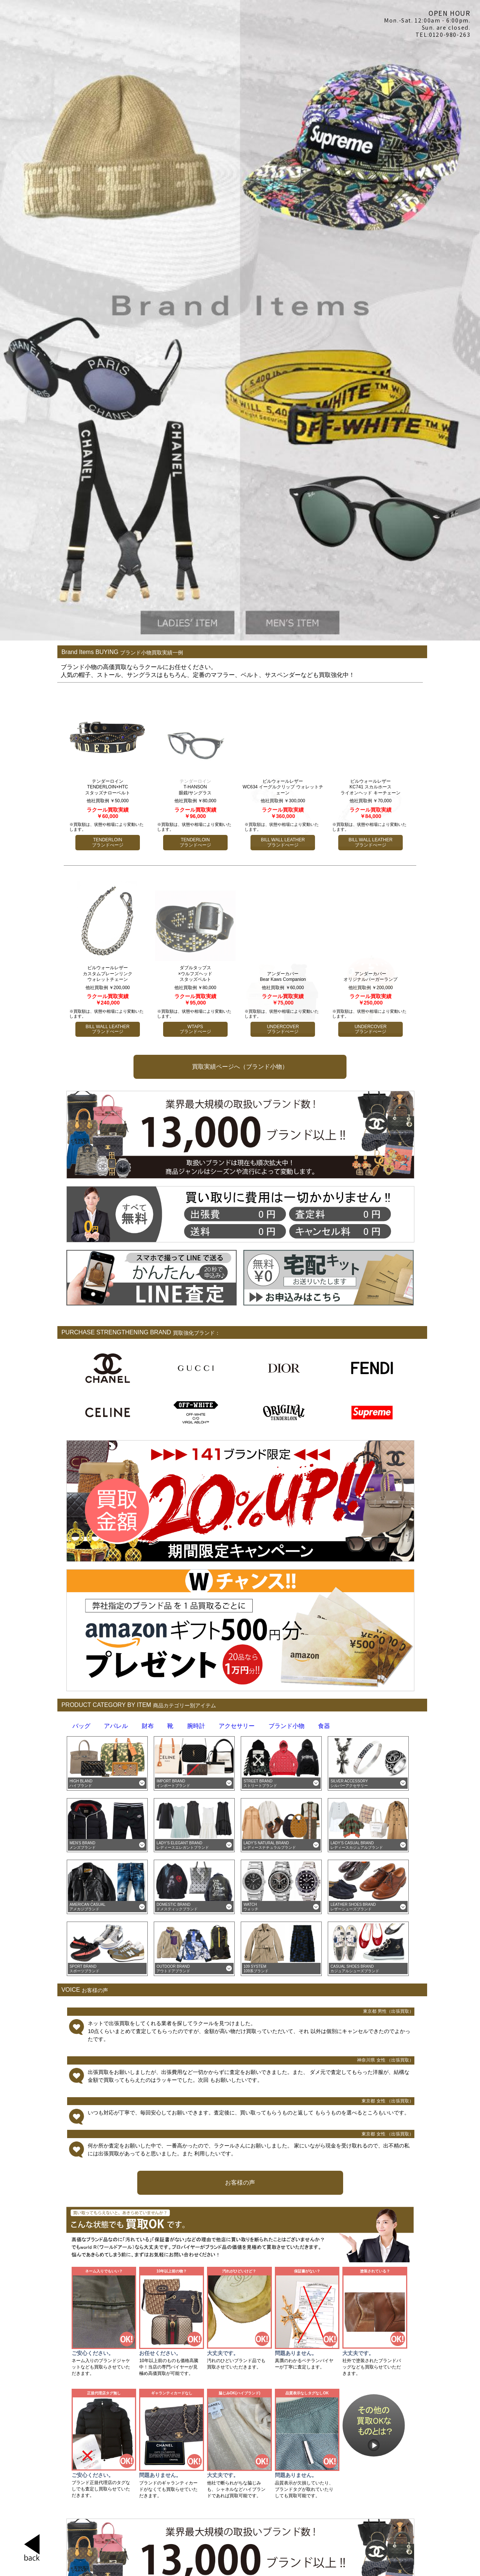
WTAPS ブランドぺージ (195, 1029)
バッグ (81, 1726)
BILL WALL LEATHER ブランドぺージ (107, 1029)
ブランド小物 (286, 1726)
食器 (324, 1726)
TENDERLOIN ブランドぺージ (107, 842)
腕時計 (196, 1726)
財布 (148, 1726)
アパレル (116, 1726)
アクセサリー (237, 1726)
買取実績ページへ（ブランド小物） (240, 1066)
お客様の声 (240, 2182)
